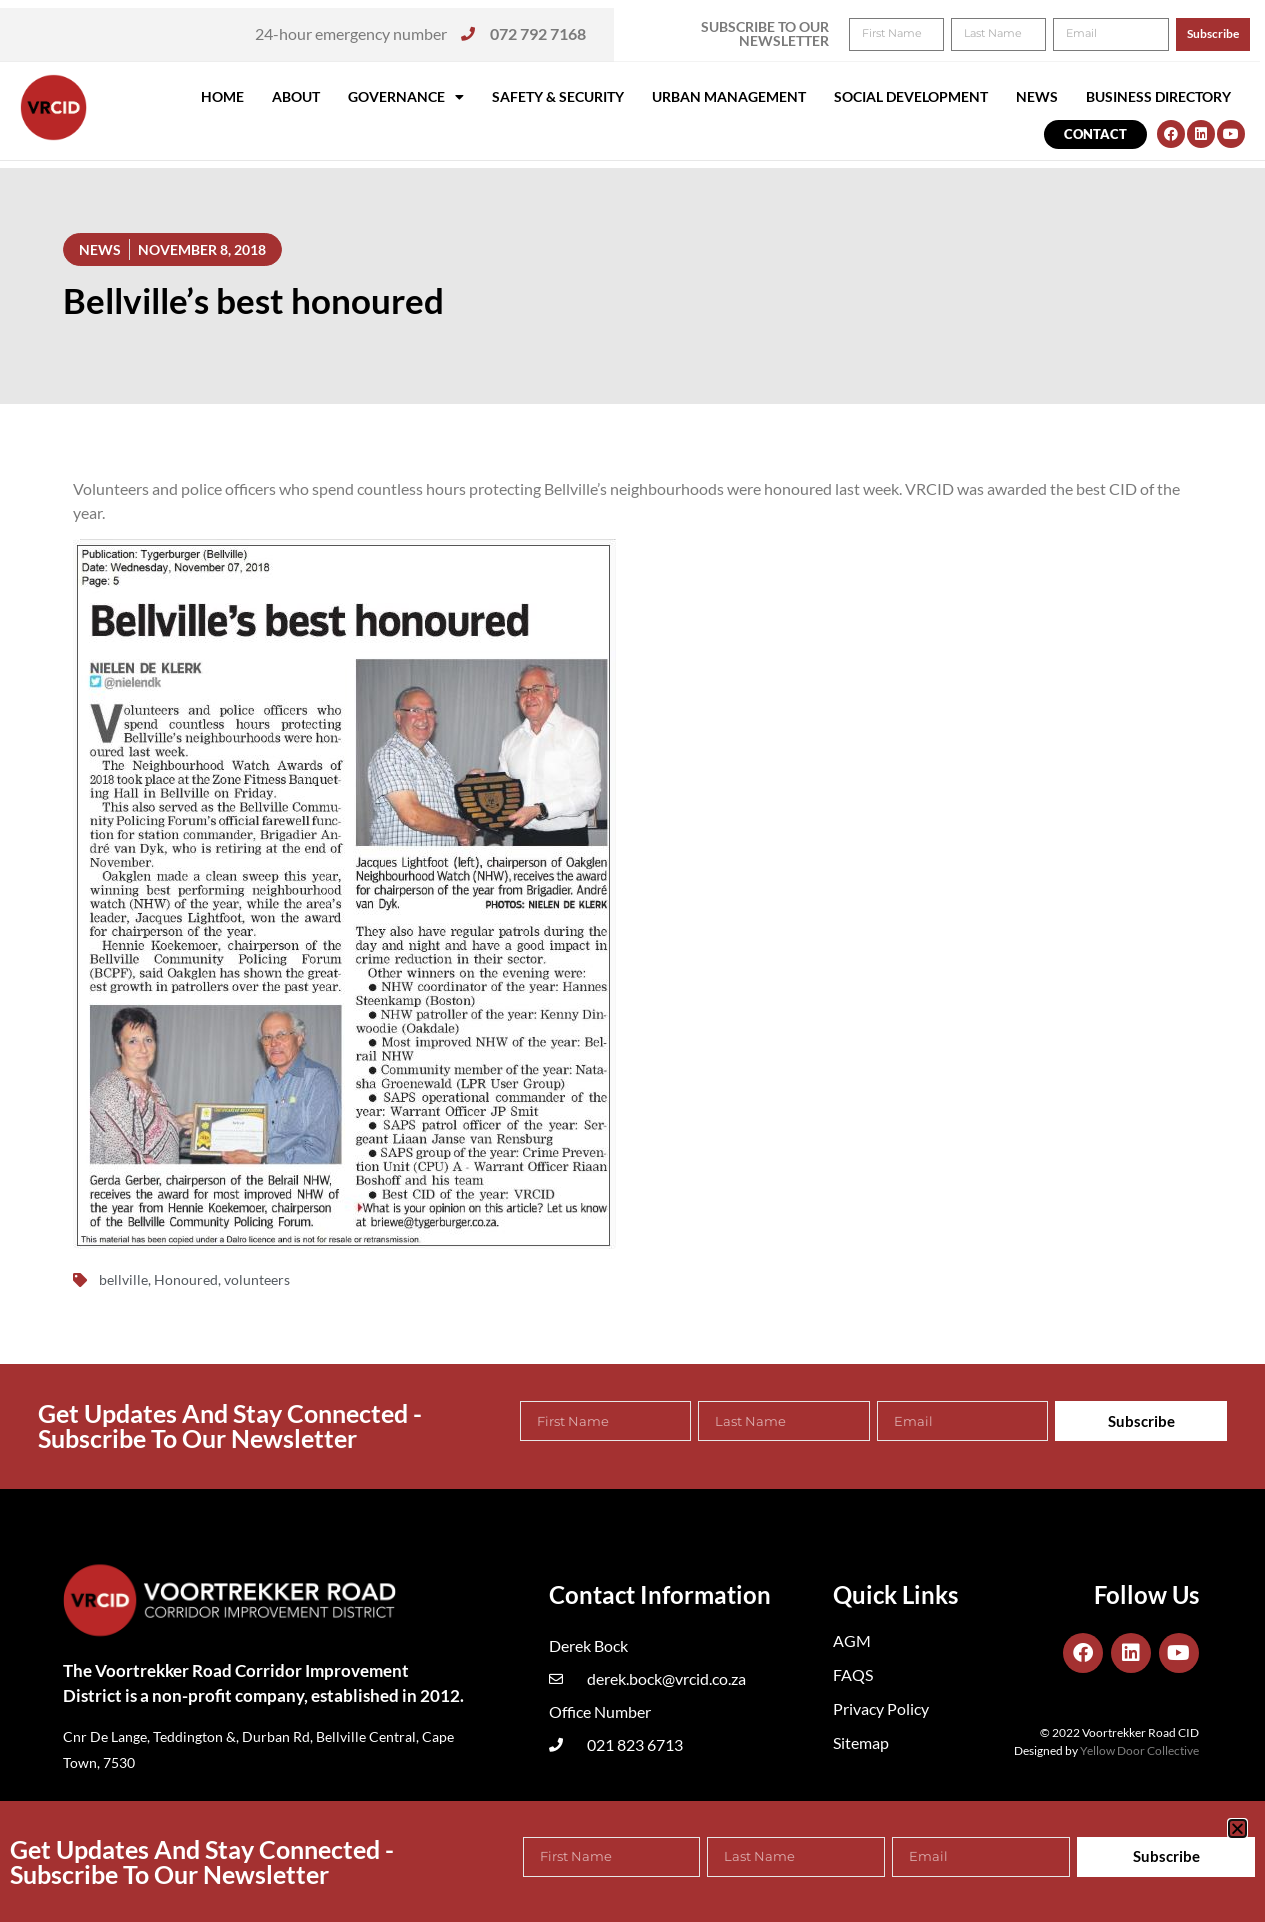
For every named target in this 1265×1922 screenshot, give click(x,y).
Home (222, 96)
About (296, 96)
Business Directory (1158, 96)
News (1037, 96)
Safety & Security (558, 96)
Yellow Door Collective (1139, 1750)
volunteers (257, 1279)
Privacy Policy (881, 1708)
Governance (406, 97)
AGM (852, 1640)
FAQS (853, 1674)
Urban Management (729, 96)
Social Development (911, 96)
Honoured (186, 1279)
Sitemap (861, 1742)
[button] (1222, 28)
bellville (123, 1279)
